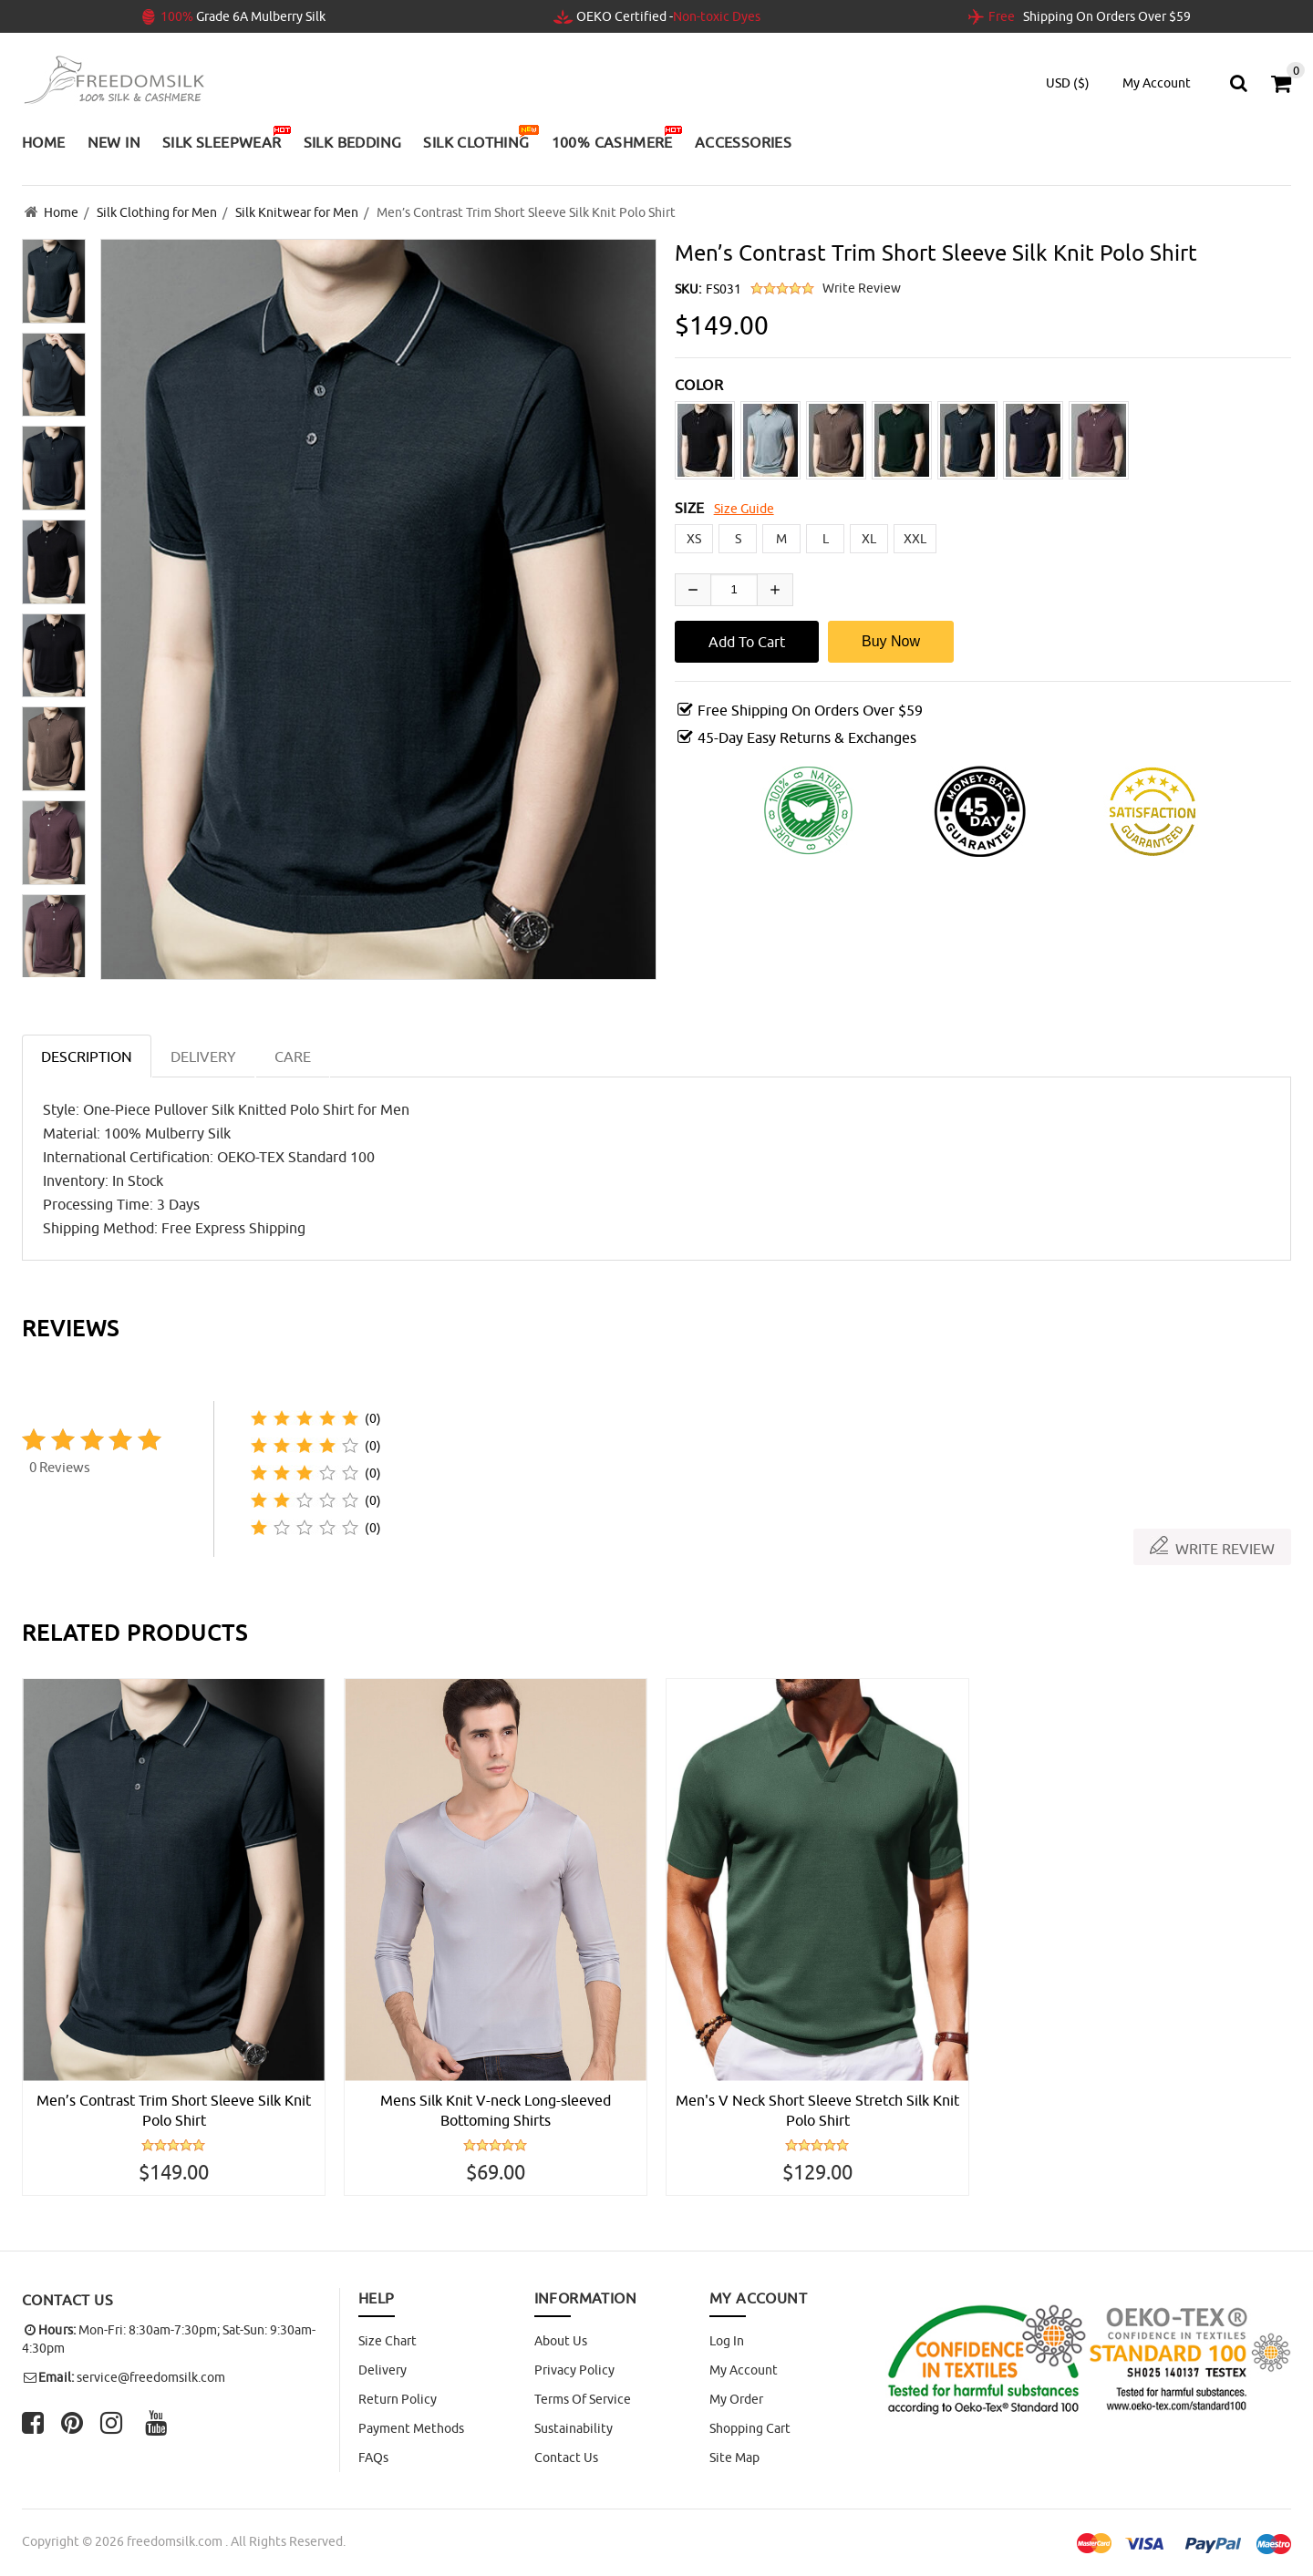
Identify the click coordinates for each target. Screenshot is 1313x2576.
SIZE (690, 508)
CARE (292, 1056)
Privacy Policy (574, 2370)
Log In (726, 2341)
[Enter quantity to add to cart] (734, 589)
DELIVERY (203, 1056)
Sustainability (573, 2428)
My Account (743, 2370)
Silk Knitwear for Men (296, 212)
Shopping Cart (750, 2428)
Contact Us (566, 2457)
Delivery (382, 2370)
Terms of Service (582, 2399)
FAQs (373, 2457)
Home (61, 212)
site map (734, 2457)
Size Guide (744, 508)
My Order (736, 2399)
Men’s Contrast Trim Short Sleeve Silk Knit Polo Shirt (173, 2110)
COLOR (699, 384)
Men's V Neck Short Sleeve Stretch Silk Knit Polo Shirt (817, 2110)
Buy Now (891, 641)
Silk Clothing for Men (157, 212)
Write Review (861, 288)
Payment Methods (411, 2428)
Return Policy (397, 2399)
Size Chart (387, 2341)
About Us (560, 2341)
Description (86, 1056)
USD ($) (1068, 83)
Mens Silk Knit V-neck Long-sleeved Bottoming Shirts (495, 2110)
